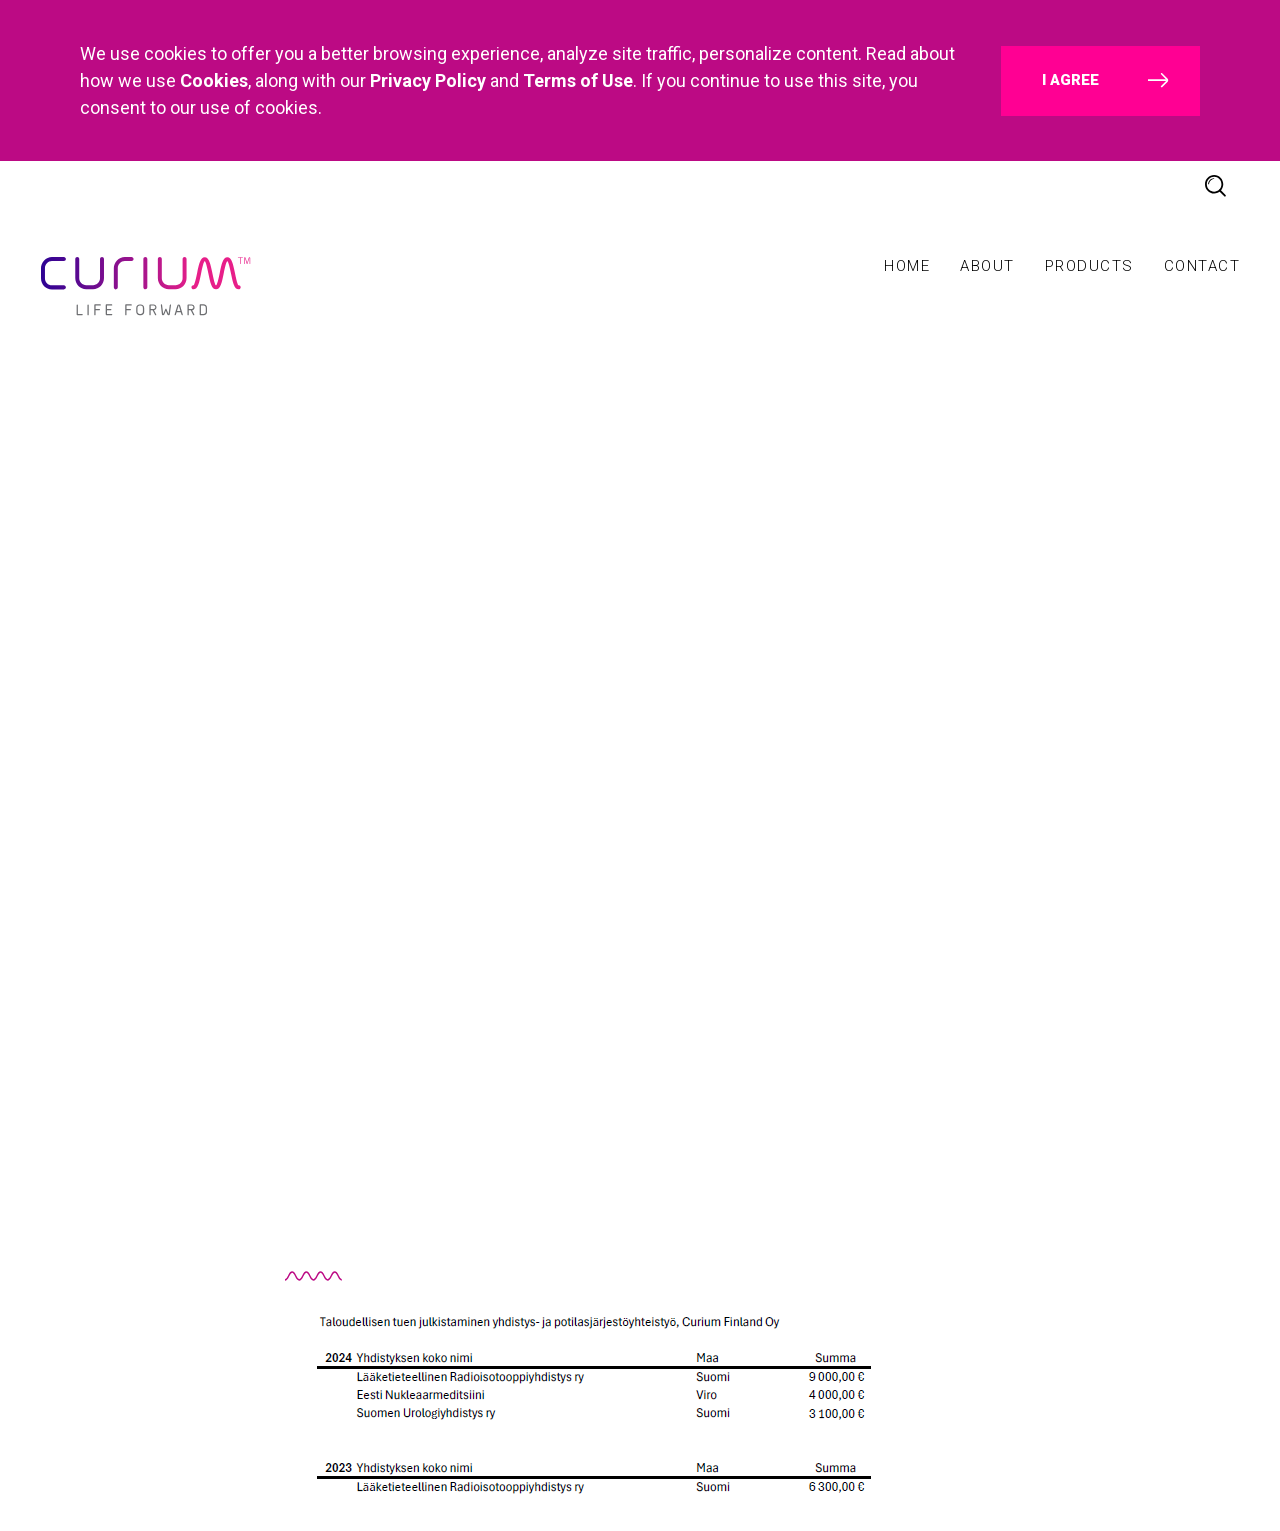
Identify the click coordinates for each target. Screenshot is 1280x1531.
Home (907, 266)
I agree (1070, 80)
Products (1089, 266)
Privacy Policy (428, 80)
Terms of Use (578, 80)
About (987, 266)
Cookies (214, 80)
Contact (1202, 266)
